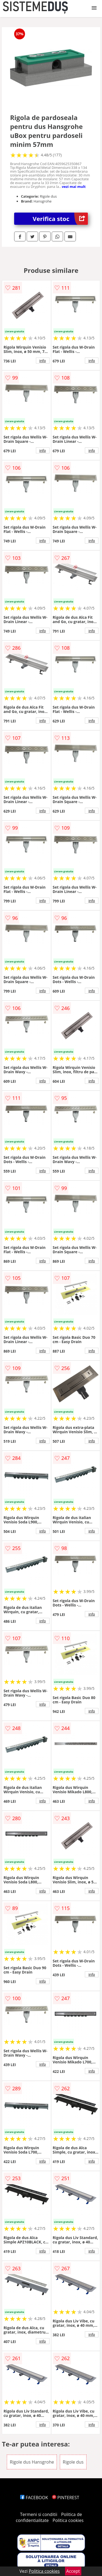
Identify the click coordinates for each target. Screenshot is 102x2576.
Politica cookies (68, 2520)
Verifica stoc (60, 219)
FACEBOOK (34, 2498)
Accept (73, 2571)
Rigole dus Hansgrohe (32, 2462)
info (42, 360)
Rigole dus (73, 2462)
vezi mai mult (74, 186)
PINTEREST (65, 2498)
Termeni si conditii (38, 2514)
